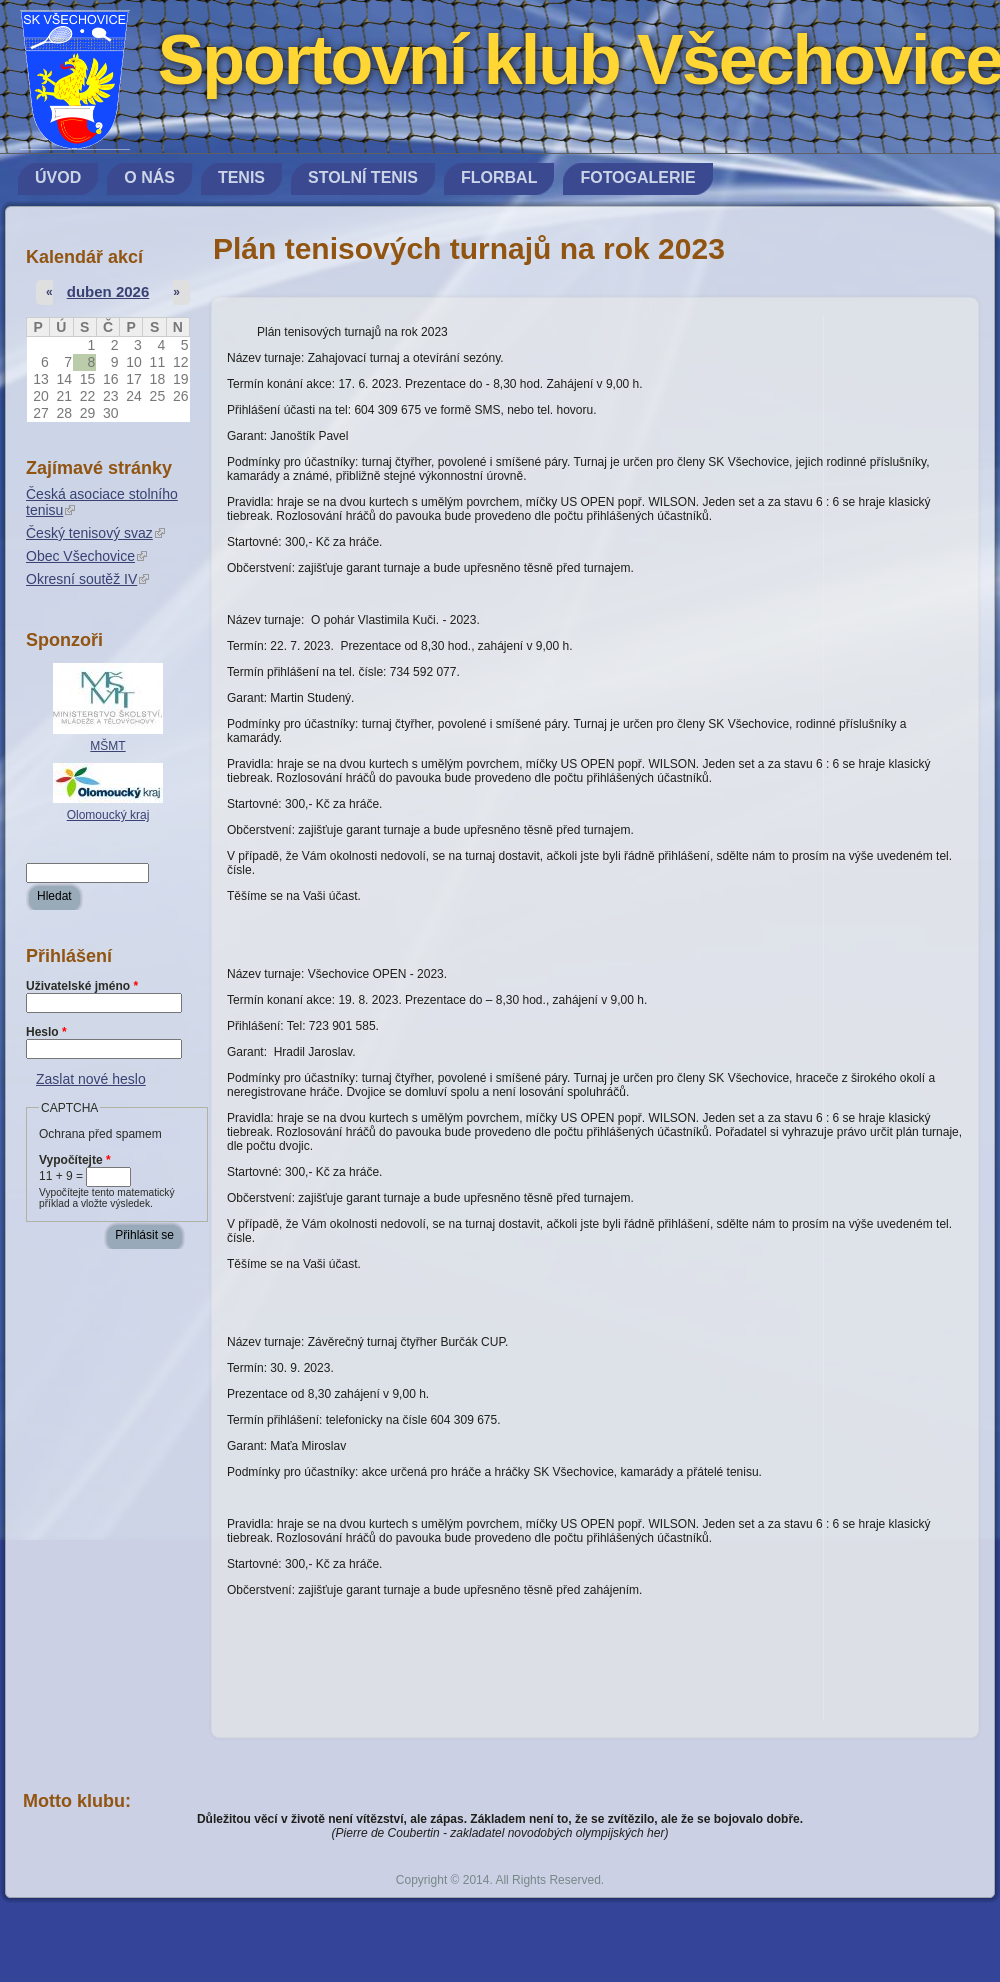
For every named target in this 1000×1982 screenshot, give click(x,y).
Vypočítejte (75, 1160)
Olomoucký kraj (108, 815)
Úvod (58, 177)
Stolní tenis (363, 177)
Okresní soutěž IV (87, 579)
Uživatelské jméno (82, 986)
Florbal (499, 177)
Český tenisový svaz (95, 533)
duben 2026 (108, 291)
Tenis (241, 177)
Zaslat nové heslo (91, 1079)
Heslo (46, 1032)
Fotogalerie (637, 177)
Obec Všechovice (86, 556)
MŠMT (107, 746)
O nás (149, 177)
